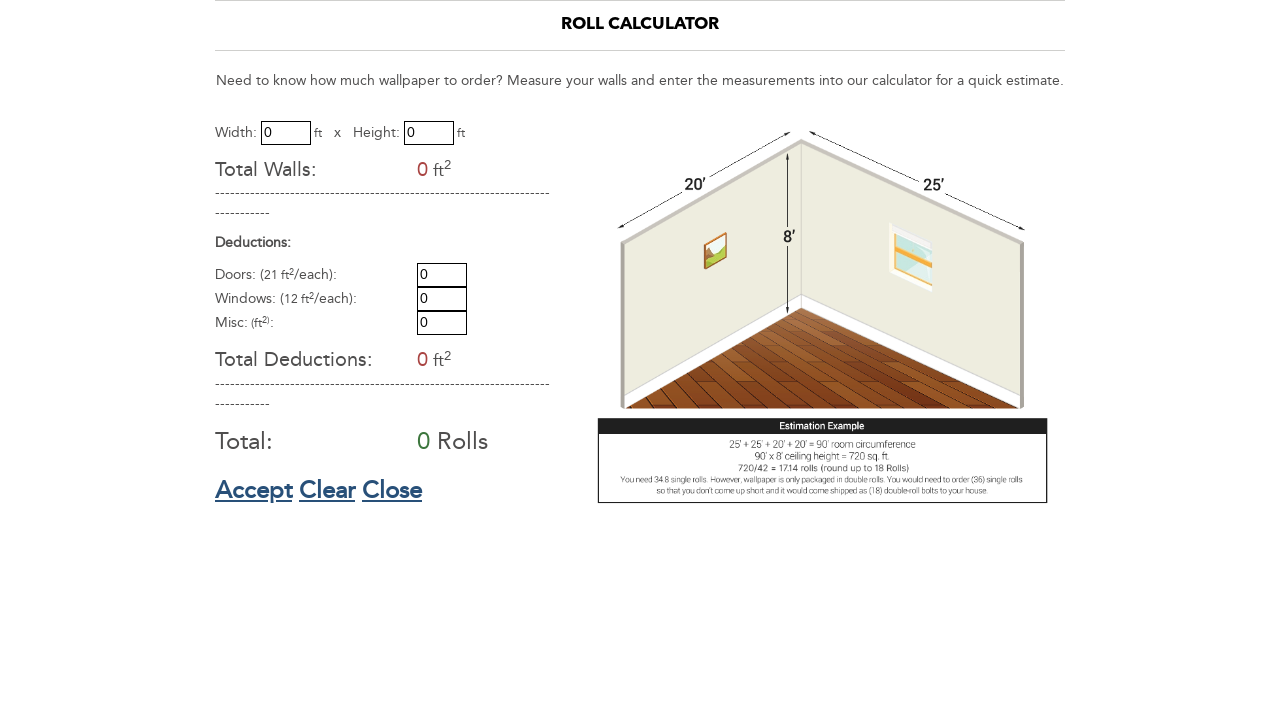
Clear (327, 490)
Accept (253, 490)
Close (392, 490)
